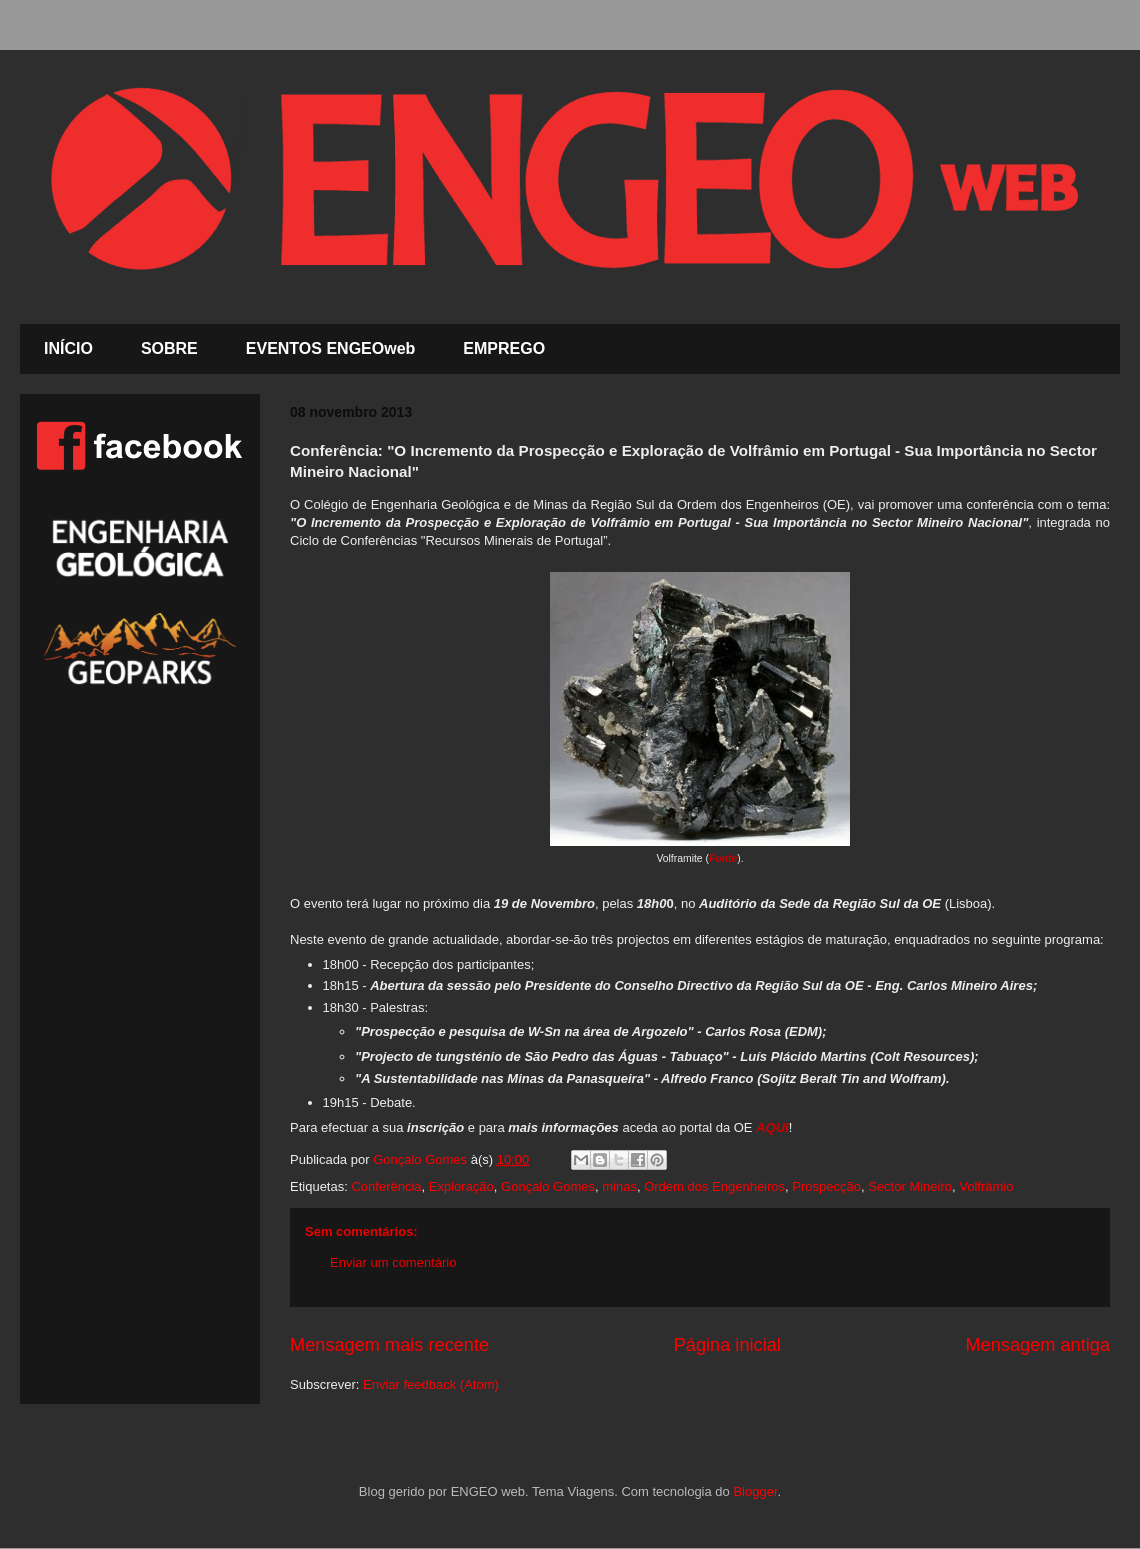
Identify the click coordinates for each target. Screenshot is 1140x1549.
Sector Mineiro (910, 1186)
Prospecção (826, 1186)
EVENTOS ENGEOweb (331, 348)
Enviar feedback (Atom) (431, 1384)
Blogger (755, 1491)
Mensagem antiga (1037, 1345)
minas (619, 1186)
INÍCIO (68, 348)
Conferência (386, 1186)
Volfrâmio (986, 1186)
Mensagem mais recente (389, 1345)
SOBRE (169, 348)
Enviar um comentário (393, 1262)
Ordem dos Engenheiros (714, 1186)
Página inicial (727, 1345)
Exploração (461, 1186)
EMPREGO (504, 348)
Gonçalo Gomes (548, 1186)
